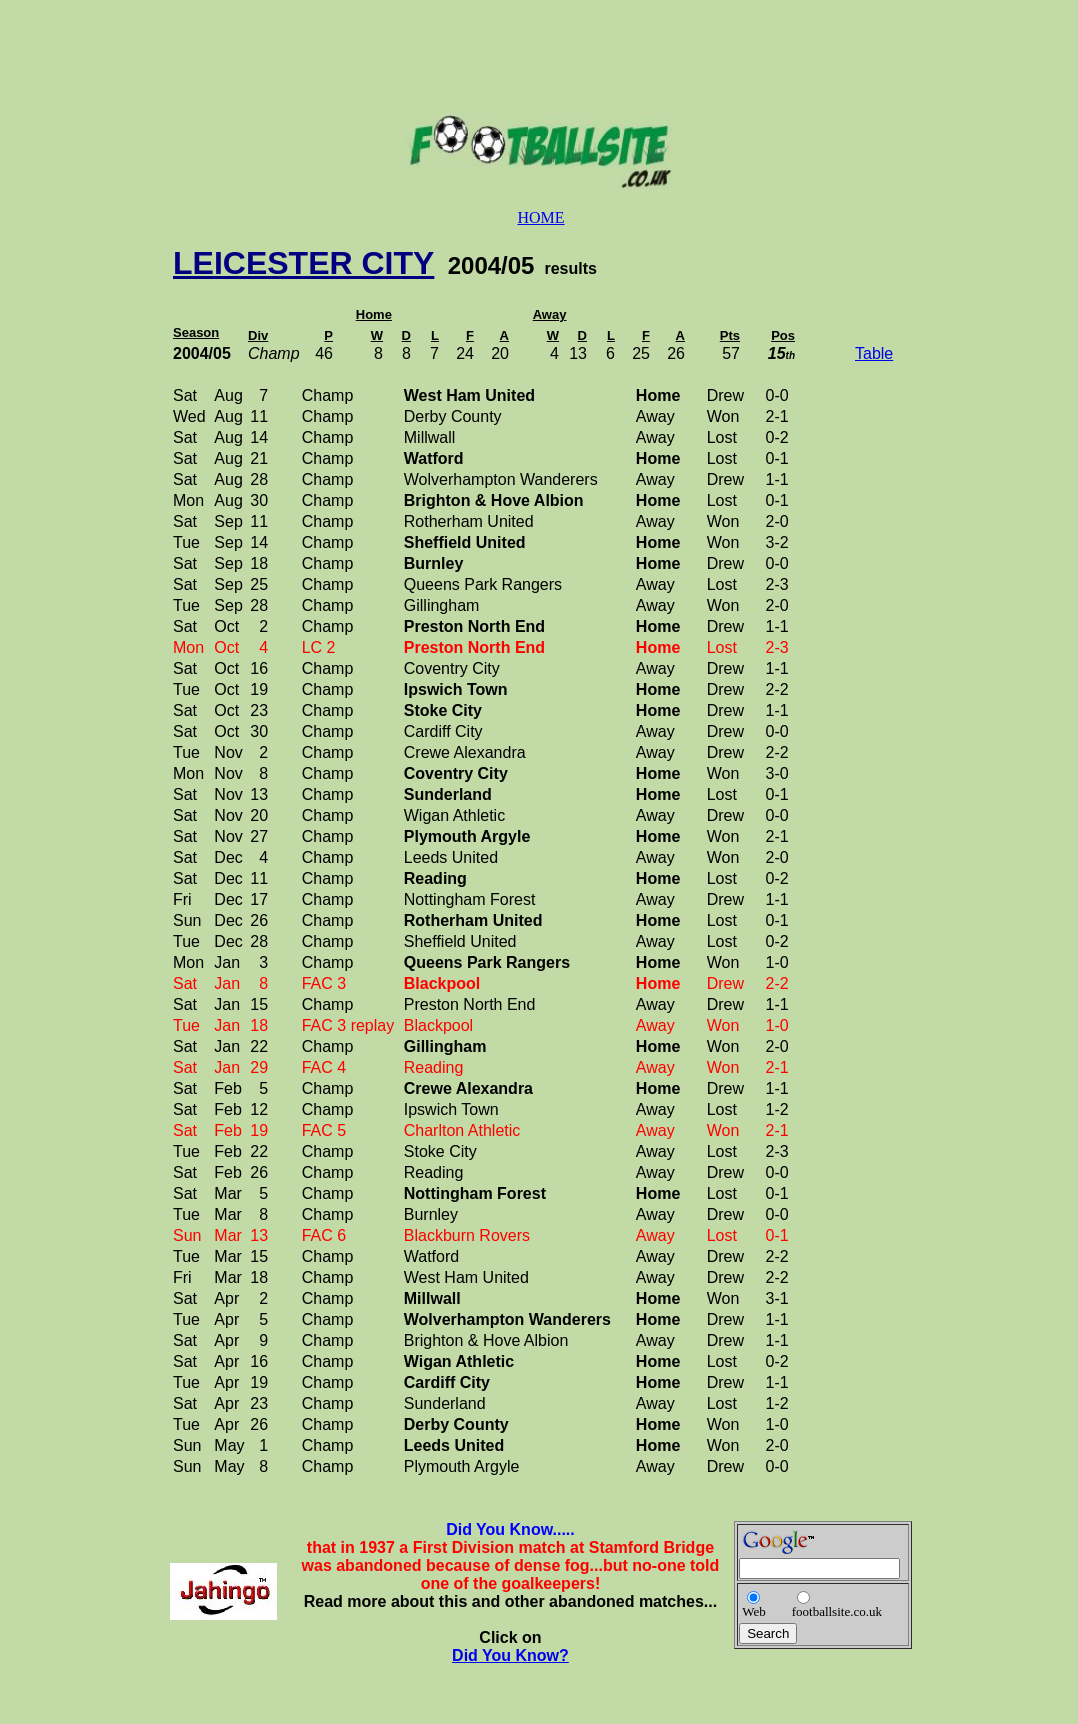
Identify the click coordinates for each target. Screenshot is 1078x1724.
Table (874, 353)
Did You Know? (510, 1655)
